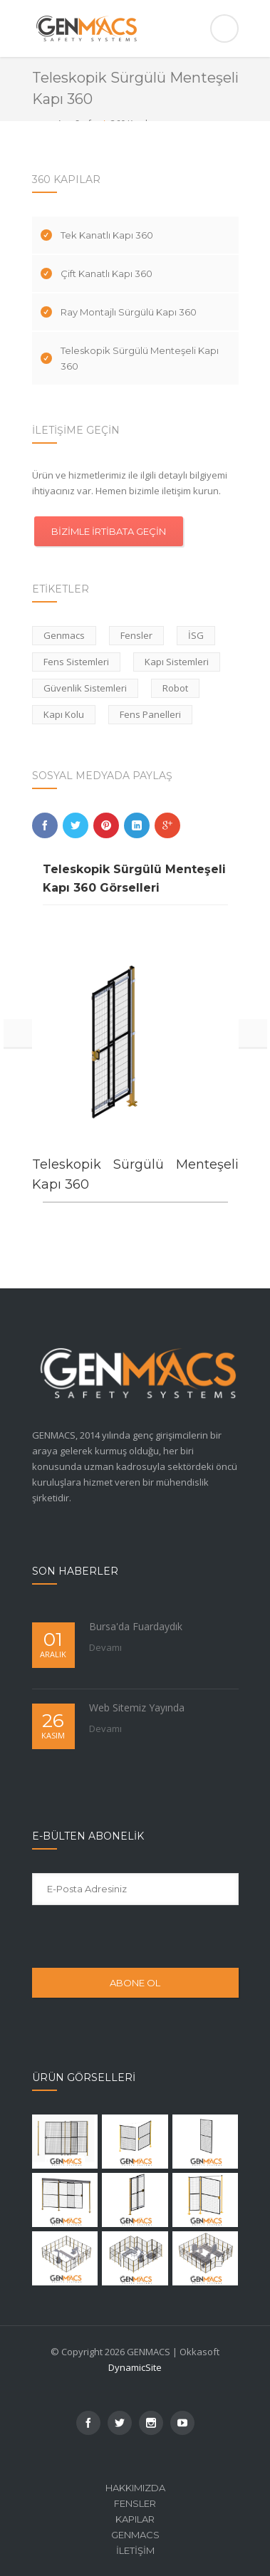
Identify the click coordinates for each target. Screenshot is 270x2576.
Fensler (136, 635)
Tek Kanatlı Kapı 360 (107, 235)
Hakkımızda (135, 2487)
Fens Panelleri (150, 714)
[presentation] (127, 1935)
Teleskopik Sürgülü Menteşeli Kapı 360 (140, 358)
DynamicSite (135, 2367)
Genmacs (64, 635)
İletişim (135, 2550)
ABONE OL (135, 1982)
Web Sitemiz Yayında (137, 1707)
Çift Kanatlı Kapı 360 (106, 273)
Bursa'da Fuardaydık (135, 1626)
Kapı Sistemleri (177, 661)
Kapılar (135, 2519)
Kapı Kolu (63, 714)
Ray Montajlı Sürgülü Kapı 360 (129, 312)
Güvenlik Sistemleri (85, 688)
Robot (175, 688)
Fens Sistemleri (76, 661)
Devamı (105, 1647)
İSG (196, 635)
